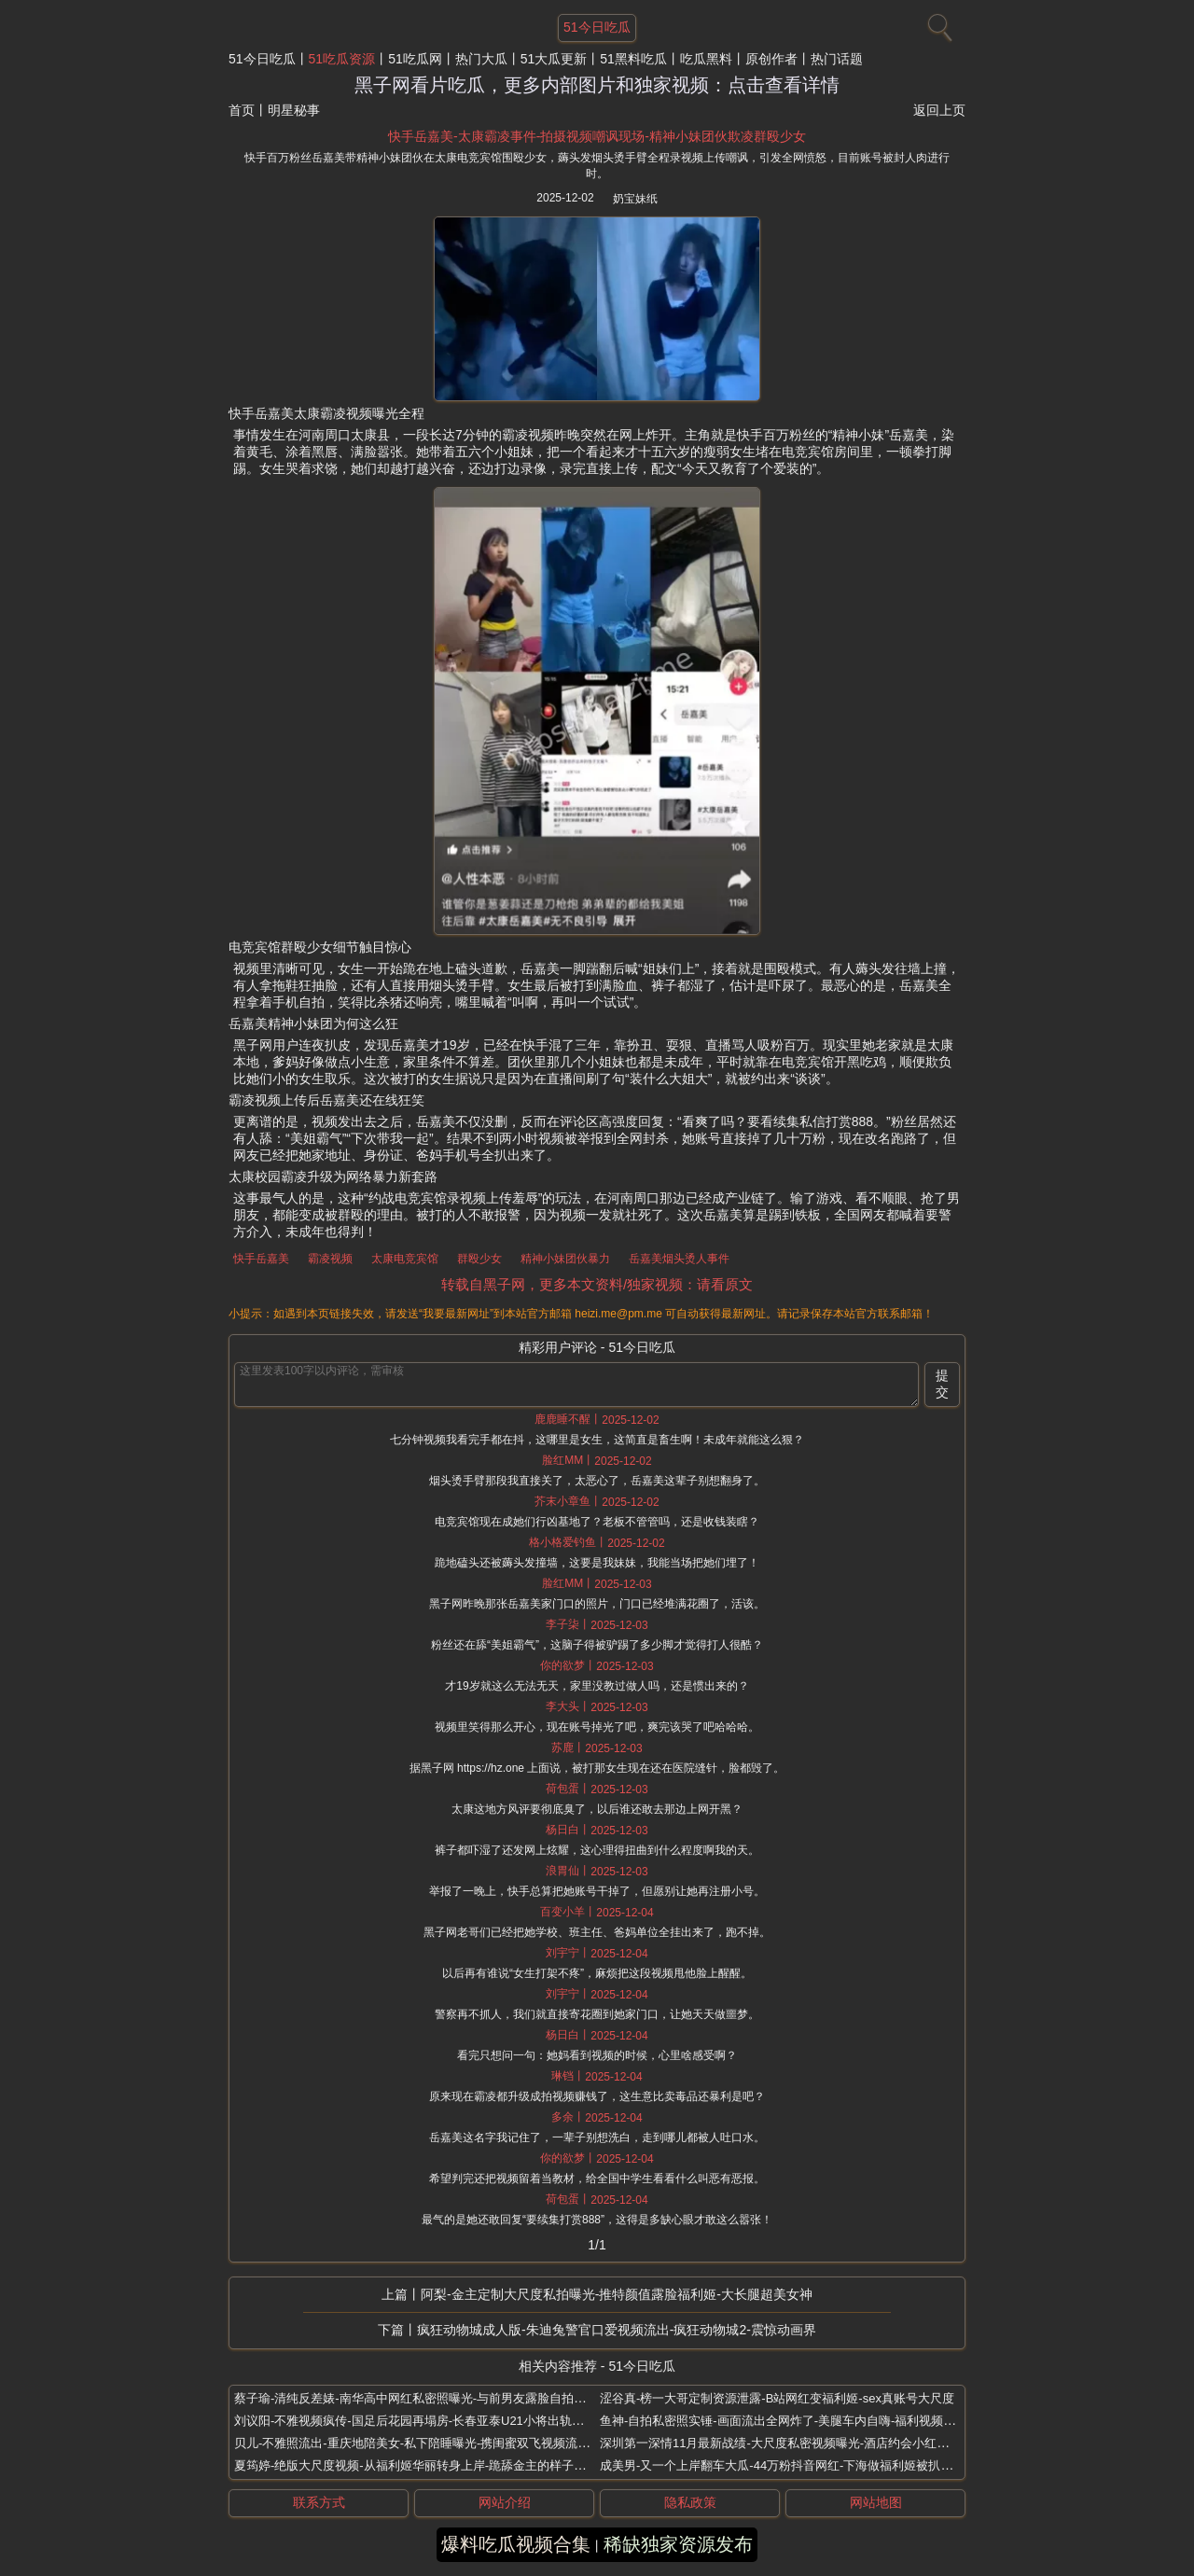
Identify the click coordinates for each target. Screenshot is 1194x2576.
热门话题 (837, 58)
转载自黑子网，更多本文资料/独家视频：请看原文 (597, 1284)
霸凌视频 (330, 1258)
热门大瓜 (481, 58)
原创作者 (771, 58)
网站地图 (876, 2502)
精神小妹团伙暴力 (565, 1258)
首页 (242, 110)
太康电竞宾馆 (404, 1258)
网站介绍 (505, 2502)
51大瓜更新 (554, 58)
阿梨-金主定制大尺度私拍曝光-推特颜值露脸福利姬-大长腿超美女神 (616, 2294)
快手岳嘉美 (261, 1258)
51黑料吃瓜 (633, 58)
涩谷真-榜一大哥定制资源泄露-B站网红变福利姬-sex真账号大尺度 (777, 2398)
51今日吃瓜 (262, 58)
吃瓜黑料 (706, 58)
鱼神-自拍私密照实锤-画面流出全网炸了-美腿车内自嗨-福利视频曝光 (783, 2421)
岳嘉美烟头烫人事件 (679, 1258)
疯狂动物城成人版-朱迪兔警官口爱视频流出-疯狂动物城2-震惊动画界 (616, 2329)
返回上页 (939, 110)
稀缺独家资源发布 (678, 2544)
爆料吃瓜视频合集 (515, 2544)
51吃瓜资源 (342, 58)
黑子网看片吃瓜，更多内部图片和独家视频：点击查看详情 (597, 85)
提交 (942, 1383)
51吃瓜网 (415, 58)
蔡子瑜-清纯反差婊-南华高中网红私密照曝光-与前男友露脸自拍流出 (416, 2398)
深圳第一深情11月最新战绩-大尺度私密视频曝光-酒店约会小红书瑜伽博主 (798, 2443)
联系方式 (319, 2502)
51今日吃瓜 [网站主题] (597, 27)
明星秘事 (294, 110)
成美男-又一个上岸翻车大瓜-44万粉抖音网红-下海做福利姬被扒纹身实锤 (794, 2465)
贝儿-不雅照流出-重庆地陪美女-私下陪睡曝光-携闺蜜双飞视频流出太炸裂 (430, 2443)
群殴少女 (479, 1258)
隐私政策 (690, 2502)
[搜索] (937, 23)
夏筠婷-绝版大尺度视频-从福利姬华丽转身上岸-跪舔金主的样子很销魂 (422, 2465)
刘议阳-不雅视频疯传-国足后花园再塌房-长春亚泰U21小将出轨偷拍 (415, 2421)
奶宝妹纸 (635, 198)
